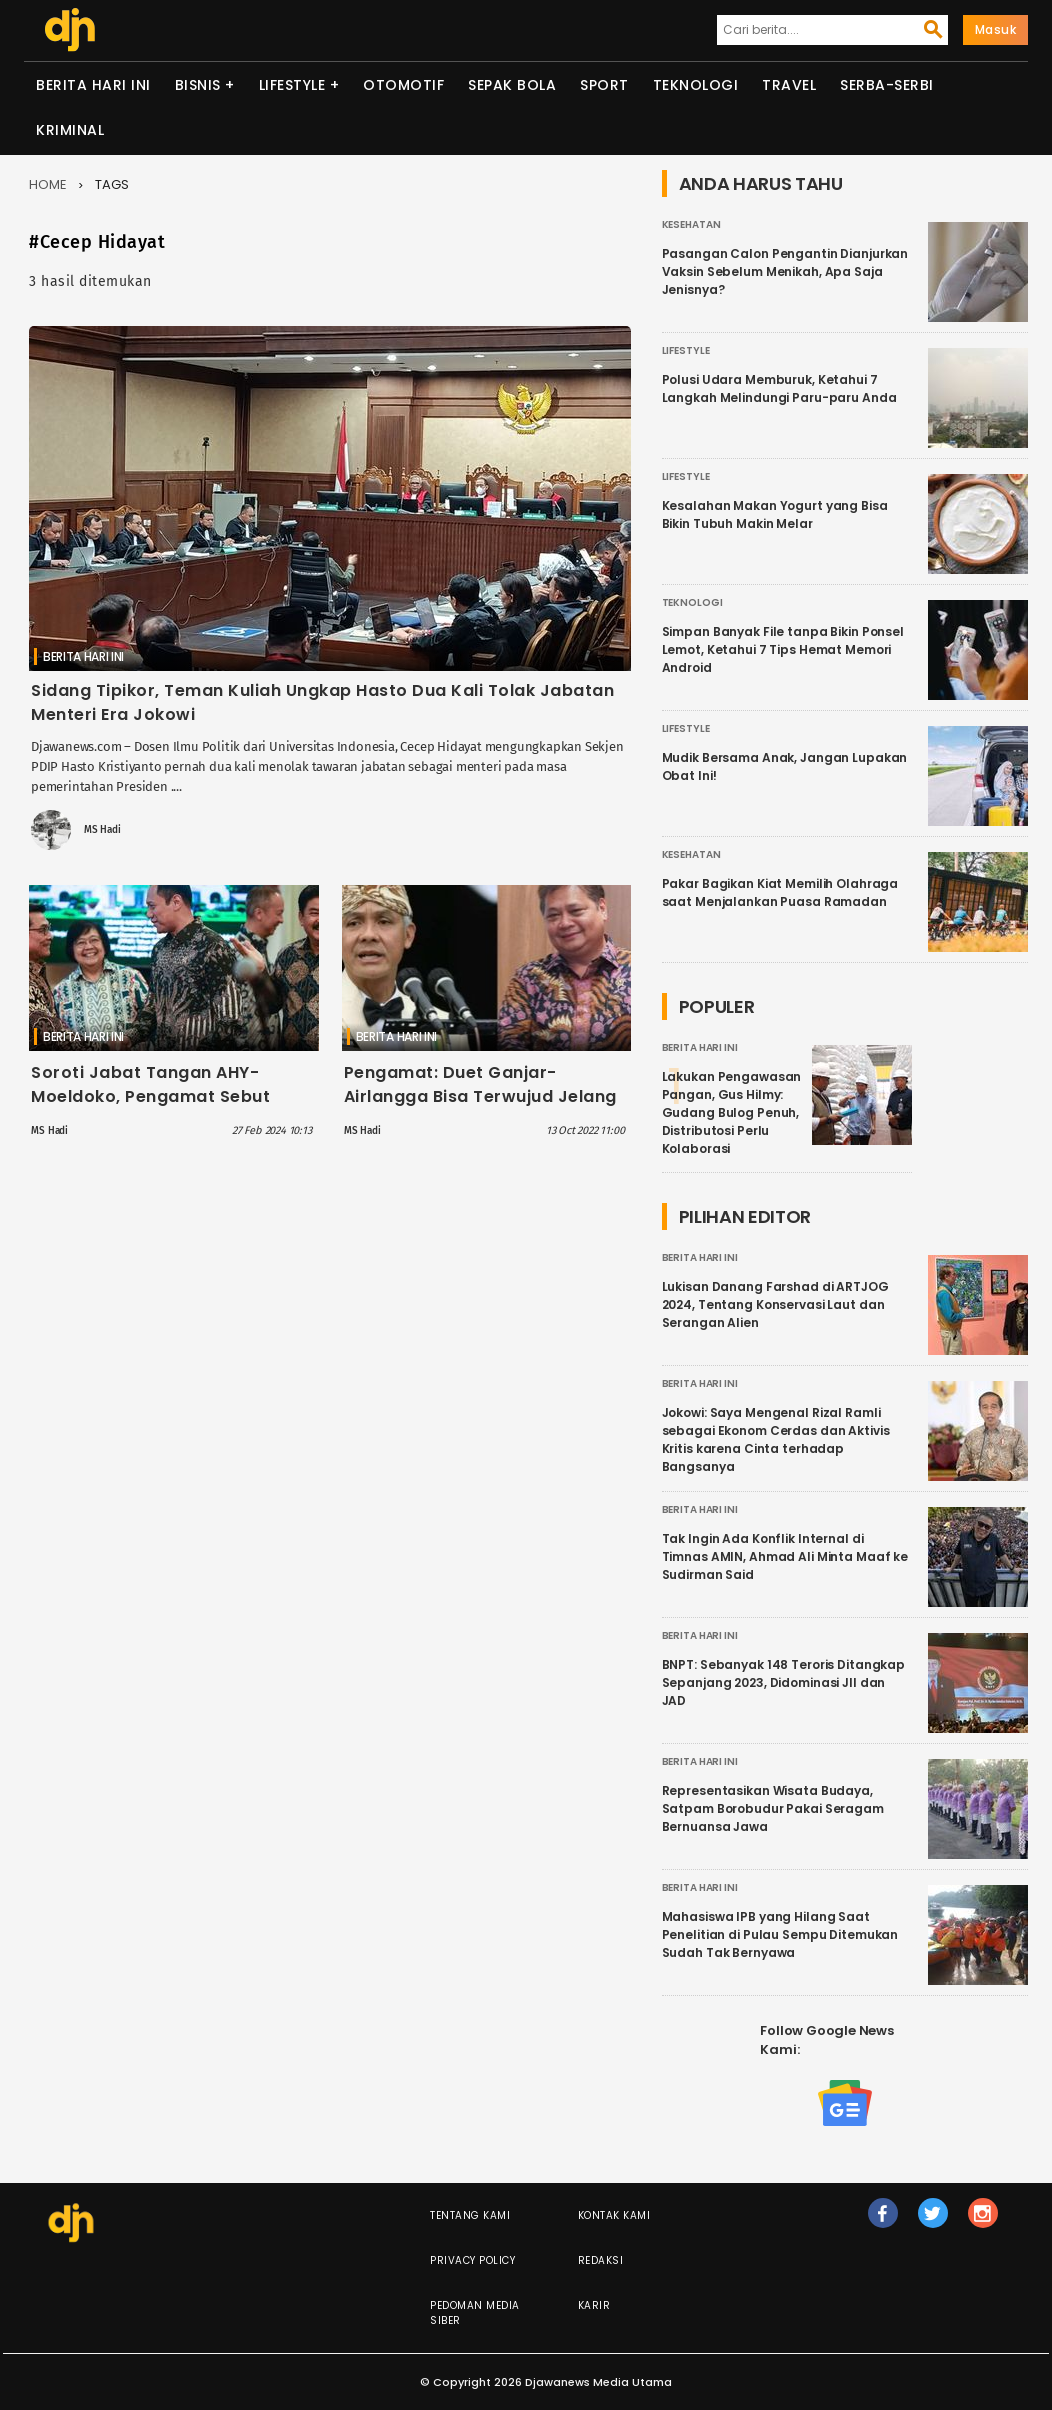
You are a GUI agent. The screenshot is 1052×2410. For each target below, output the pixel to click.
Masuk (996, 29)
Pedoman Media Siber (475, 2313)
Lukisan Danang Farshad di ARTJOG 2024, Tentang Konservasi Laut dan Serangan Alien (775, 1304)
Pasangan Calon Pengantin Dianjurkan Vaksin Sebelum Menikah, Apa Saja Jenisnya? (785, 271)
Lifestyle (292, 85)
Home (48, 184)
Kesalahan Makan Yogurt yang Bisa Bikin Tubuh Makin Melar (775, 514)
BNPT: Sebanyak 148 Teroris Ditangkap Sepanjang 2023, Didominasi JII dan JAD (784, 1682)
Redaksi (601, 2260)
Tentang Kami (470, 2215)
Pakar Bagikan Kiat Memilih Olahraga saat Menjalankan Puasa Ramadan (780, 892)
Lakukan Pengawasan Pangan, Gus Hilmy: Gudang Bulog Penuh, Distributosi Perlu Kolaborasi (732, 1112)
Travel (789, 85)
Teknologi (696, 85)
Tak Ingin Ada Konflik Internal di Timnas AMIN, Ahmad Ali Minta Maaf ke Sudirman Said (785, 1556)
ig (983, 2222)
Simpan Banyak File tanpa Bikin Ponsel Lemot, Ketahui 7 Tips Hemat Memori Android (783, 649)
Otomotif (403, 85)
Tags (112, 184)
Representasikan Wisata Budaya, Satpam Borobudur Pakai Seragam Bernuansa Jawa (773, 1808)
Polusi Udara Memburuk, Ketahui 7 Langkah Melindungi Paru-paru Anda (779, 388)
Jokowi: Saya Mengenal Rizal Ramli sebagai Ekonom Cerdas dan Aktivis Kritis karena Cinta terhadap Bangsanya (776, 1439)
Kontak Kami (614, 2215)
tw (933, 2222)
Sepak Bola (512, 85)
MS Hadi (102, 830)
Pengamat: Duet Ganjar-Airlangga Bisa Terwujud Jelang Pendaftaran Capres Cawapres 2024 (481, 1108)
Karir (594, 2305)
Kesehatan (691, 224)
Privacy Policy (472, 2260)
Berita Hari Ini (93, 85)
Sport (604, 85)
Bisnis (198, 85)
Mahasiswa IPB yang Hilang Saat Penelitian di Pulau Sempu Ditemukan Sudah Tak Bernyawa (780, 1934)
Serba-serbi (887, 85)
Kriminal (70, 130)
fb (882, 2222)
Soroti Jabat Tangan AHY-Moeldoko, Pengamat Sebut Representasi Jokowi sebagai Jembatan (159, 1108)
